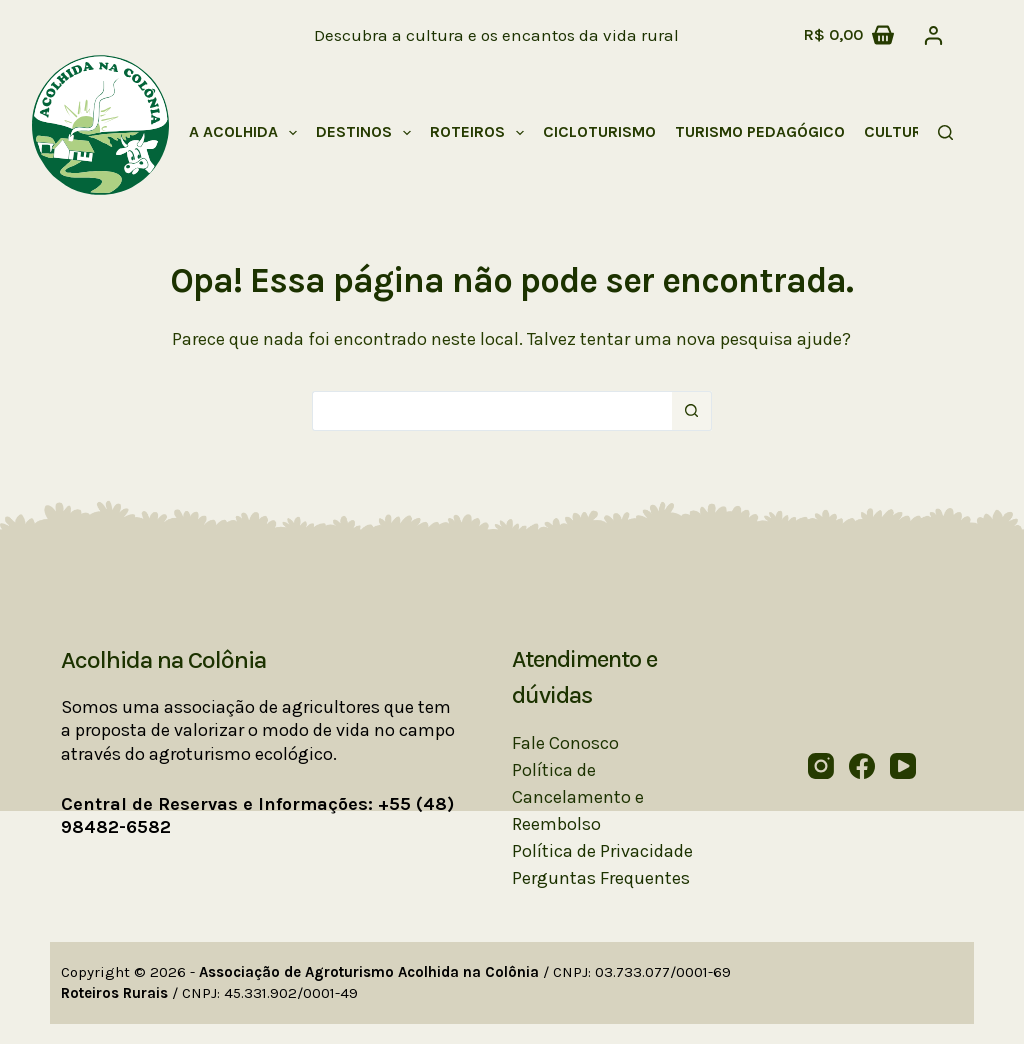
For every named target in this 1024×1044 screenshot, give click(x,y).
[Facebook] (862, 766)
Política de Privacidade (602, 851)
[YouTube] (903, 766)
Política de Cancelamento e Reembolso (578, 797)
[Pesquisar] (945, 132)
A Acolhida (247, 133)
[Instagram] (821, 766)
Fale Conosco (565, 743)
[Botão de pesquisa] (692, 411)
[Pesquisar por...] (492, 411)
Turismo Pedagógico (760, 131)
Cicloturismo (599, 131)
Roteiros (481, 133)
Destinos (367, 133)
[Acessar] (933, 35)
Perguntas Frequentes (601, 878)
